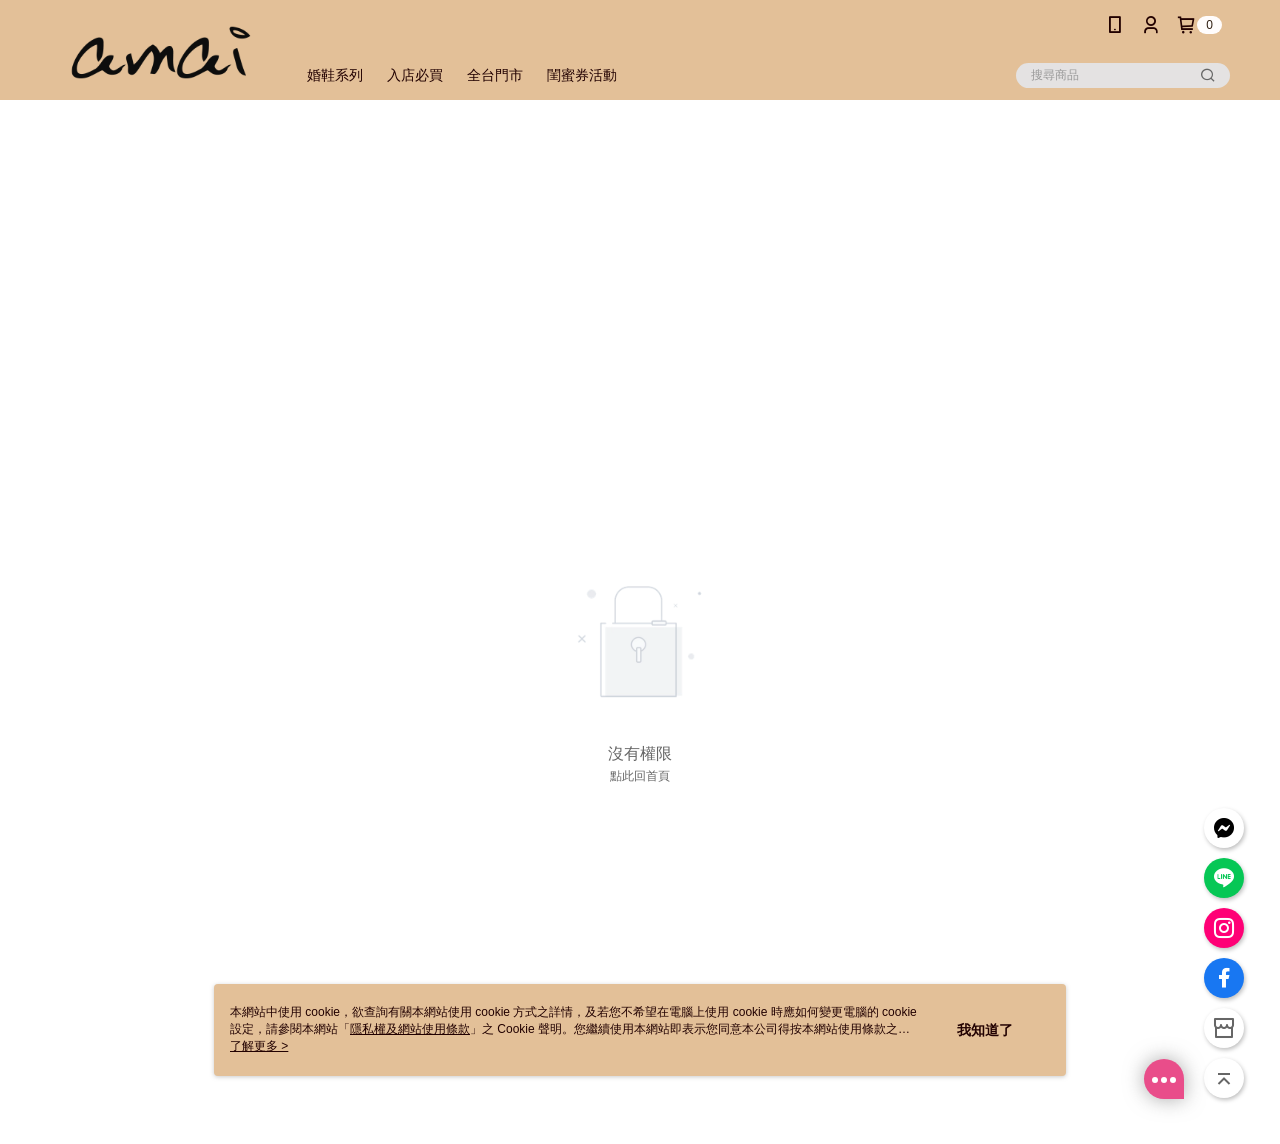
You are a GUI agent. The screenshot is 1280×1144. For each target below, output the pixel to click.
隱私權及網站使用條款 (410, 1029)
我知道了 (985, 1030)
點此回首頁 (640, 776)
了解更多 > (259, 1046)
